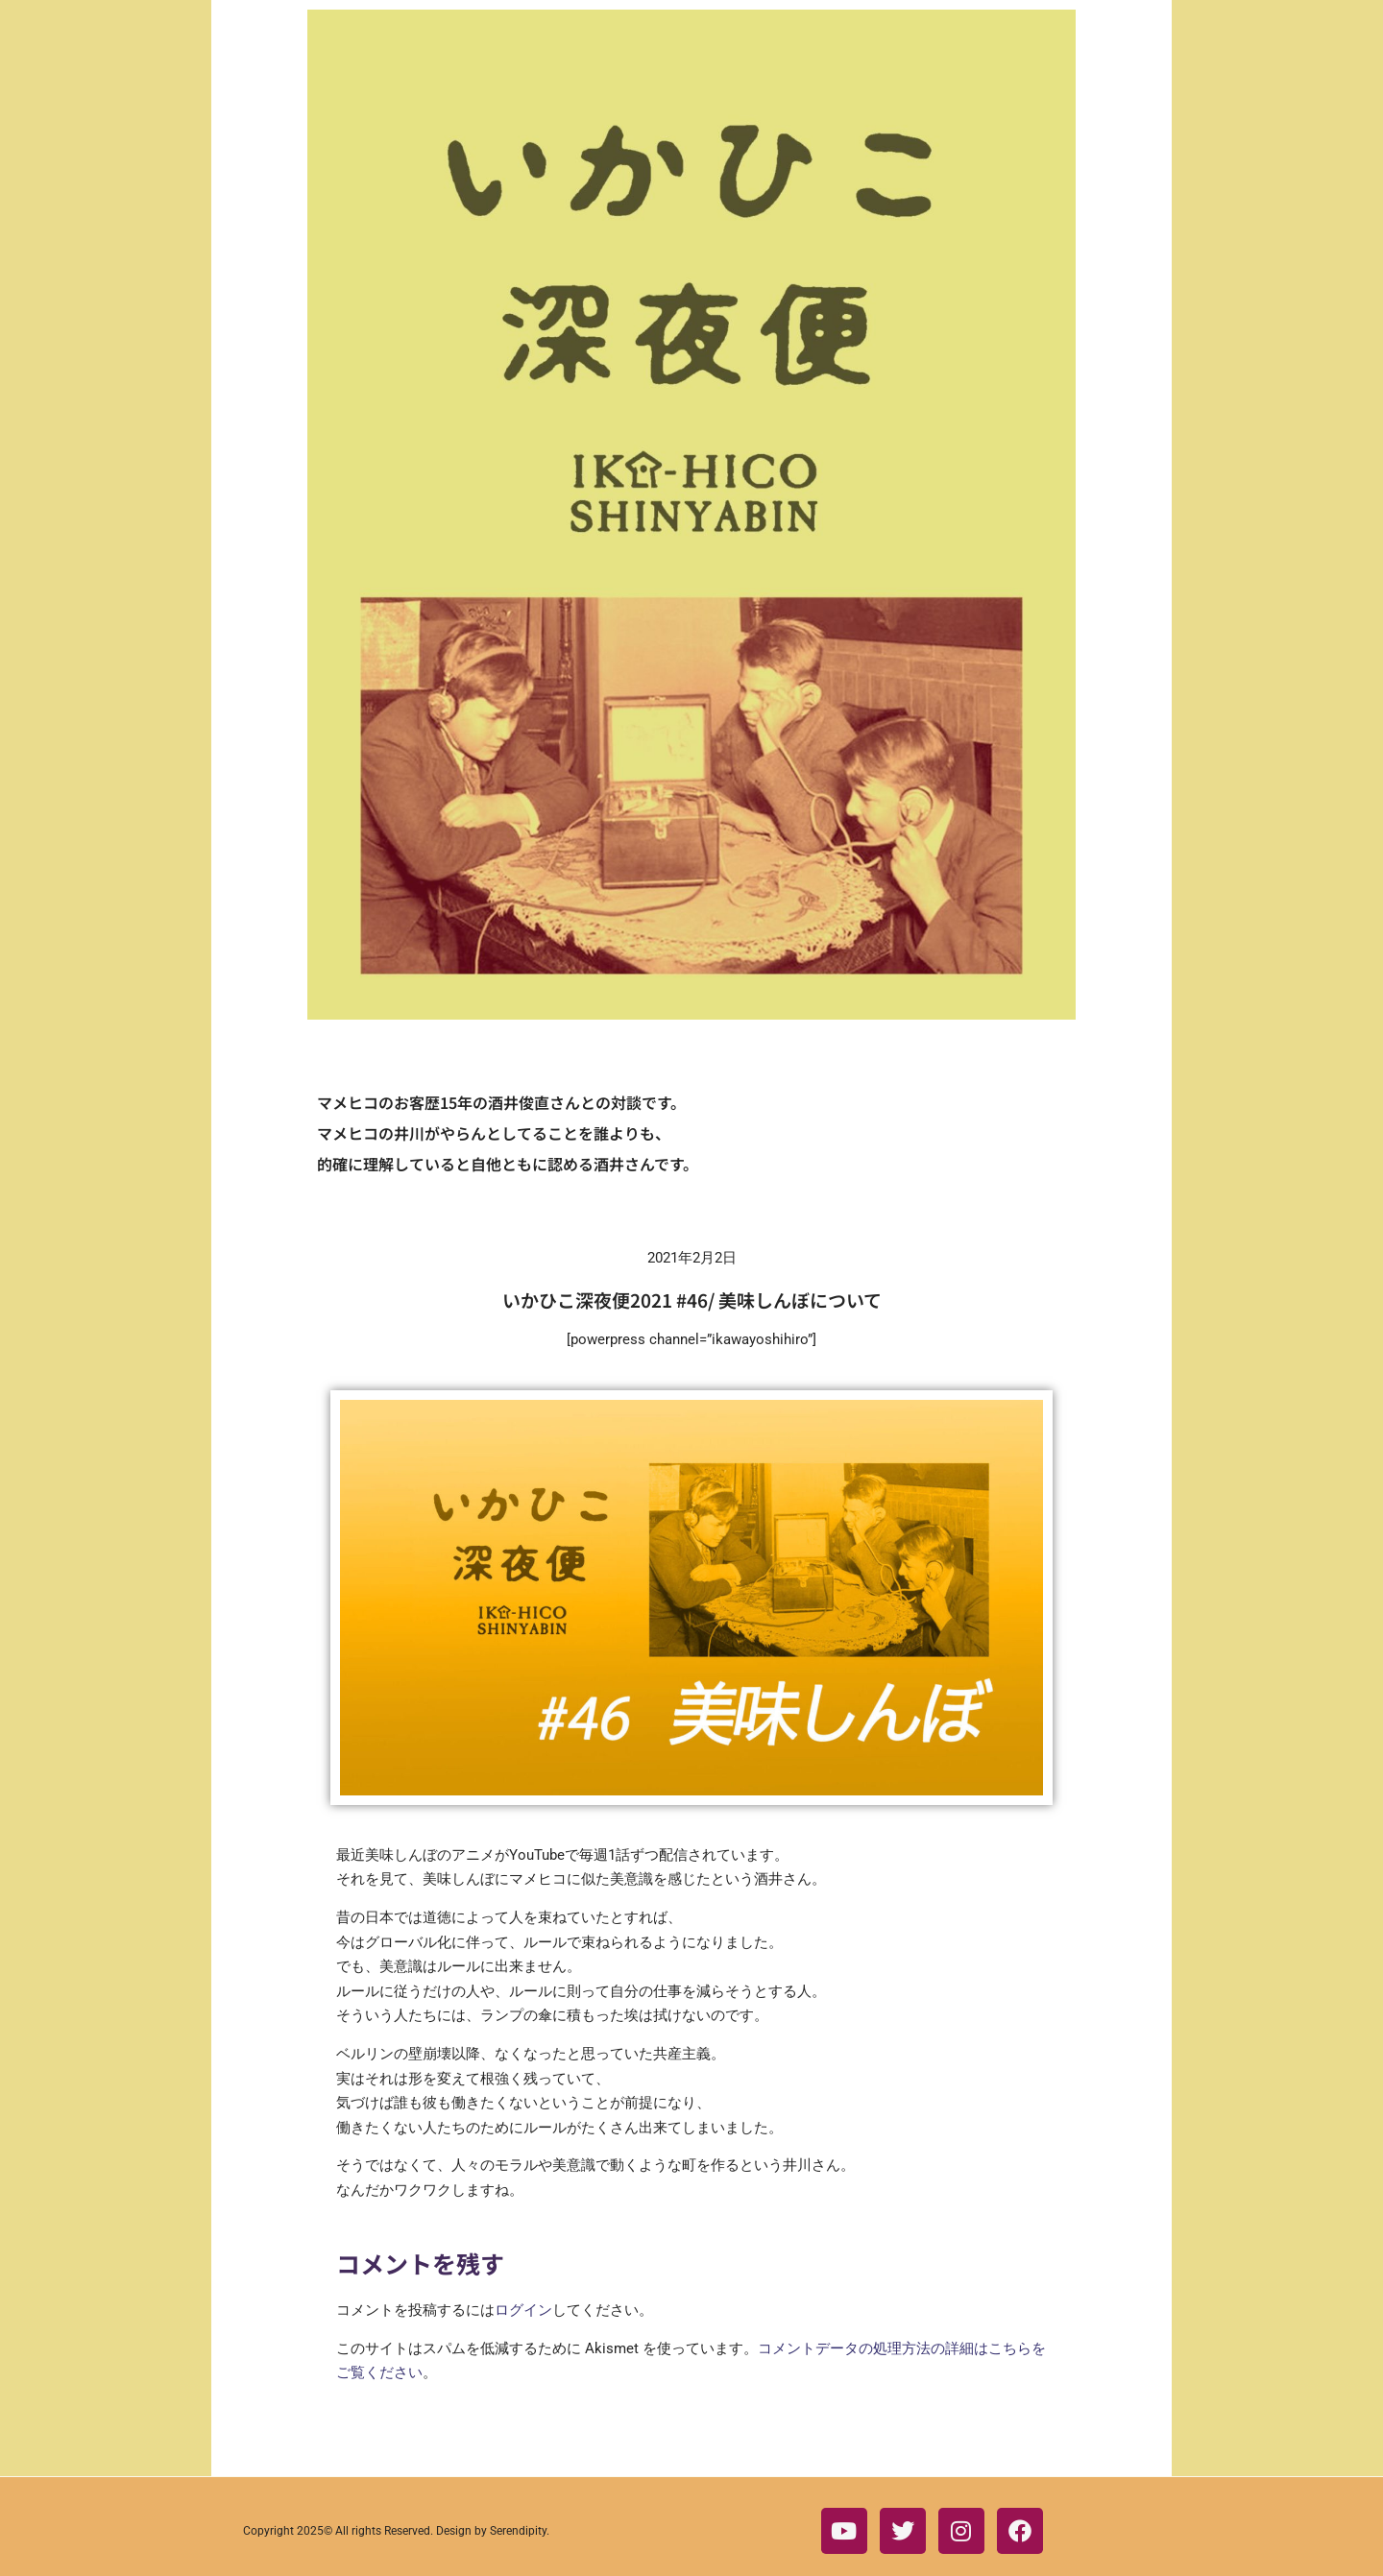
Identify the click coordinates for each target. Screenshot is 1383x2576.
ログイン (523, 2310)
